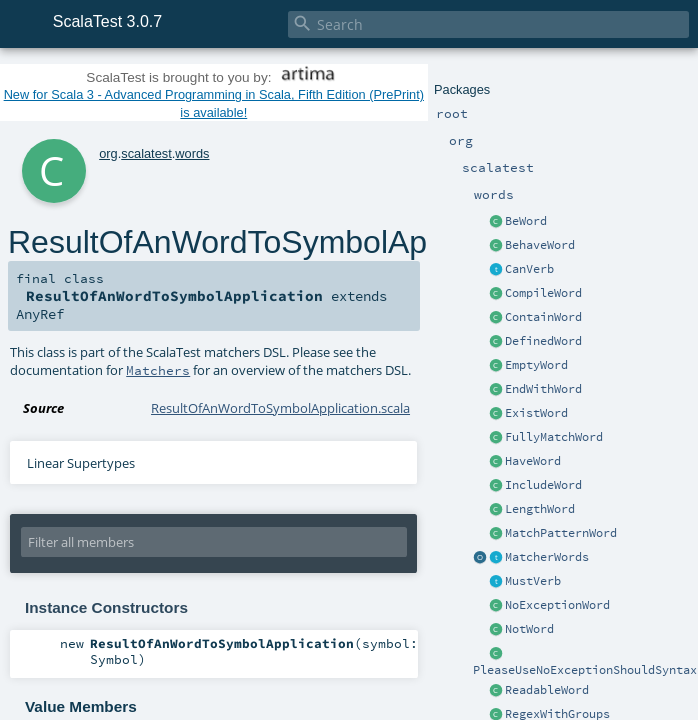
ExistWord (536, 413)
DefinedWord (543, 341)
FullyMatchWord (554, 437)
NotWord (529, 629)
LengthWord (540, 509)
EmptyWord (536, 365)
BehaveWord (540, 245)
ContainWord (543, 317)
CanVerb (529, 269)
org (108, 153)
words (192, 153)
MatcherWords (547, 557)
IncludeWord (543, 485)
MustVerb (533, 581)
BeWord (526, 221)
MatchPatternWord (561, 533)
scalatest (146, 153)
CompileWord (543, 293)
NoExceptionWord (557, 605)
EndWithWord (543, 389)
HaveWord (533, 461)
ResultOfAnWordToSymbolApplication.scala (280, 408)
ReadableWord (547, 690)
